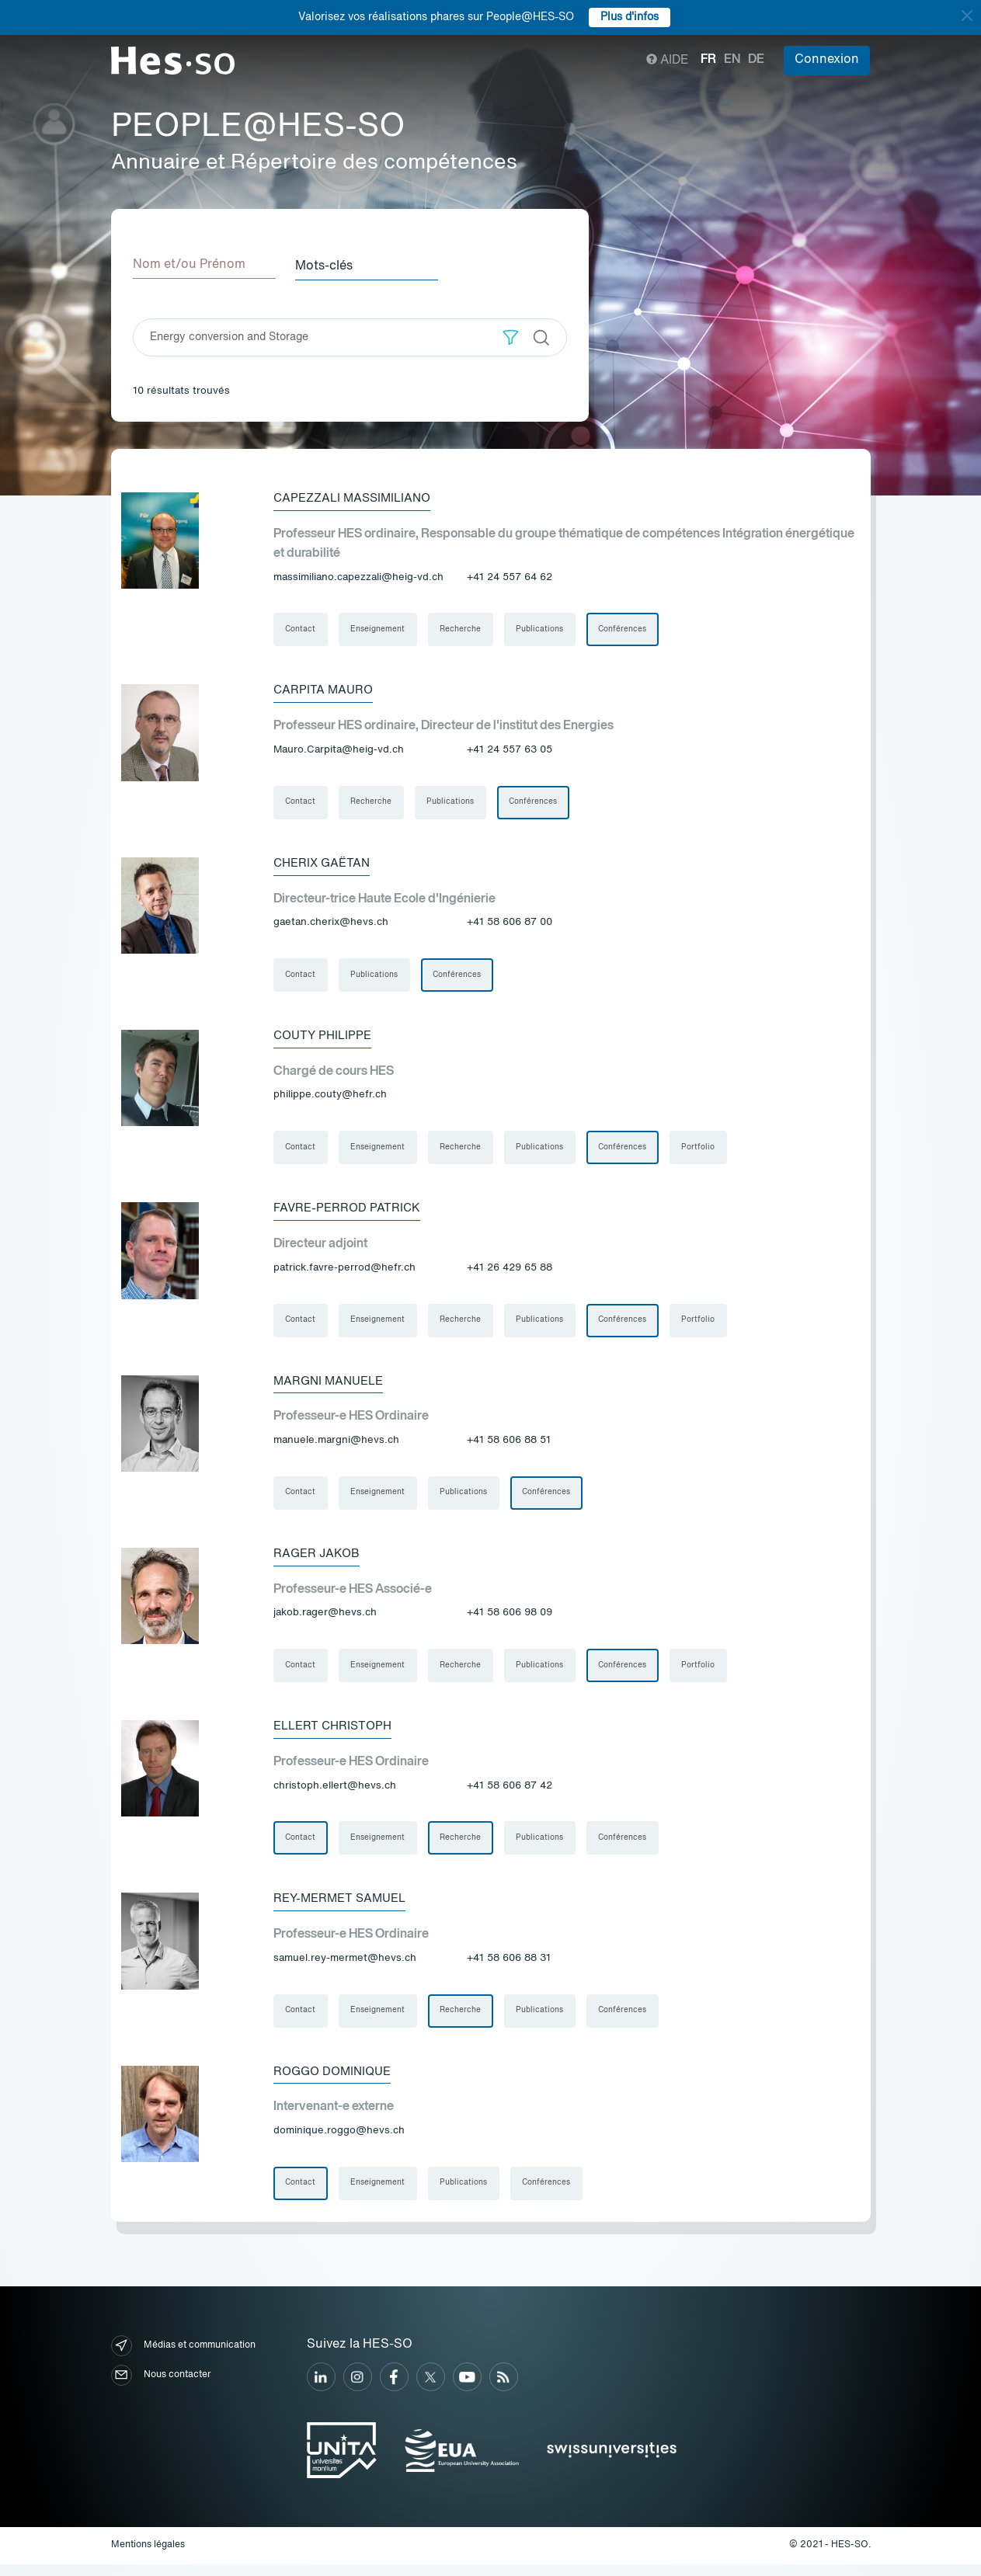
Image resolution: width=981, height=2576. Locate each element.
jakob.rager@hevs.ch (325, 1620)
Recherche (462, 629)
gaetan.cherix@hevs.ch (330, 924)
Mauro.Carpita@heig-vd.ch (338, 750)
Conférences (626, 629)
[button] (511, 336)
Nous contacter (160, 2386)
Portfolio (702, 1151)
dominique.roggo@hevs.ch (339, 2141)
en (732, 60)
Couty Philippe (325, 1038)
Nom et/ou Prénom (189, 265)
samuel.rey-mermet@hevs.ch (344, 1967)
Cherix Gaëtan (324, 864)
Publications (542, 629)
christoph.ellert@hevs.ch (334, 1794)
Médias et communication (183, 2357)
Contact (301, 629)
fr (708, 60)
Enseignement (379, 629)
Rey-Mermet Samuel (343, 1908)
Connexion (827, 60)
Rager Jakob (318, 1560)
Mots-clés (329, 265)
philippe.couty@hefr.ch (330, 1098)
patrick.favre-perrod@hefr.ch (344, 1272)
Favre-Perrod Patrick (349, 1212)
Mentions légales (148, 2557)
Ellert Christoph (335, 1734)
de (756, 60)
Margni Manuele (331, 1386)
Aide (667, 60)
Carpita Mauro (324, 690)
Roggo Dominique (335, 2082)
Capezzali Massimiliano (356, 497)
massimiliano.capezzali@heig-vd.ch (358, 576)
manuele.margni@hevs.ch (336, 1446)
